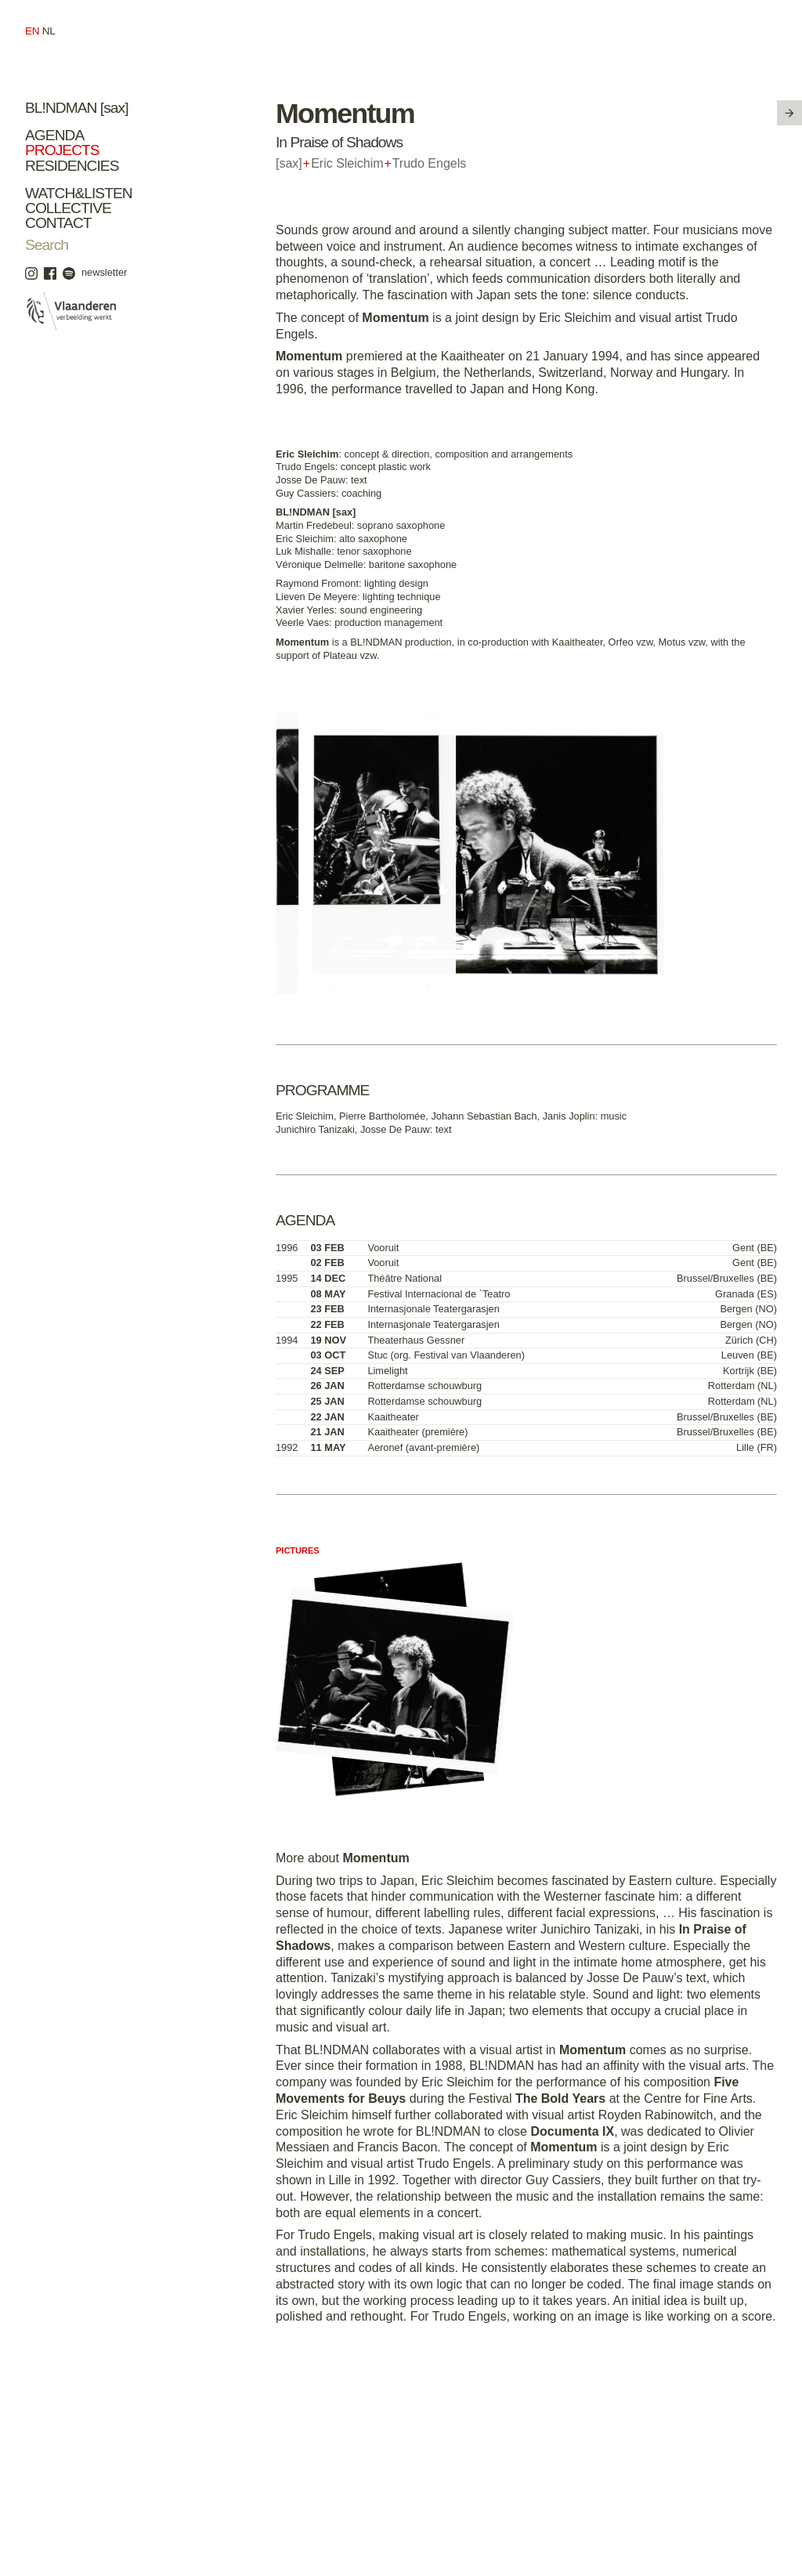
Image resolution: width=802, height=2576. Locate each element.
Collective (68, 208)
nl (49, 31)
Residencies (72, 165)
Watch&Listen (78, 193)
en (32, 31)
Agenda (54, 135)
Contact (58, 223)
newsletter (104, 272)
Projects (62, 150)
